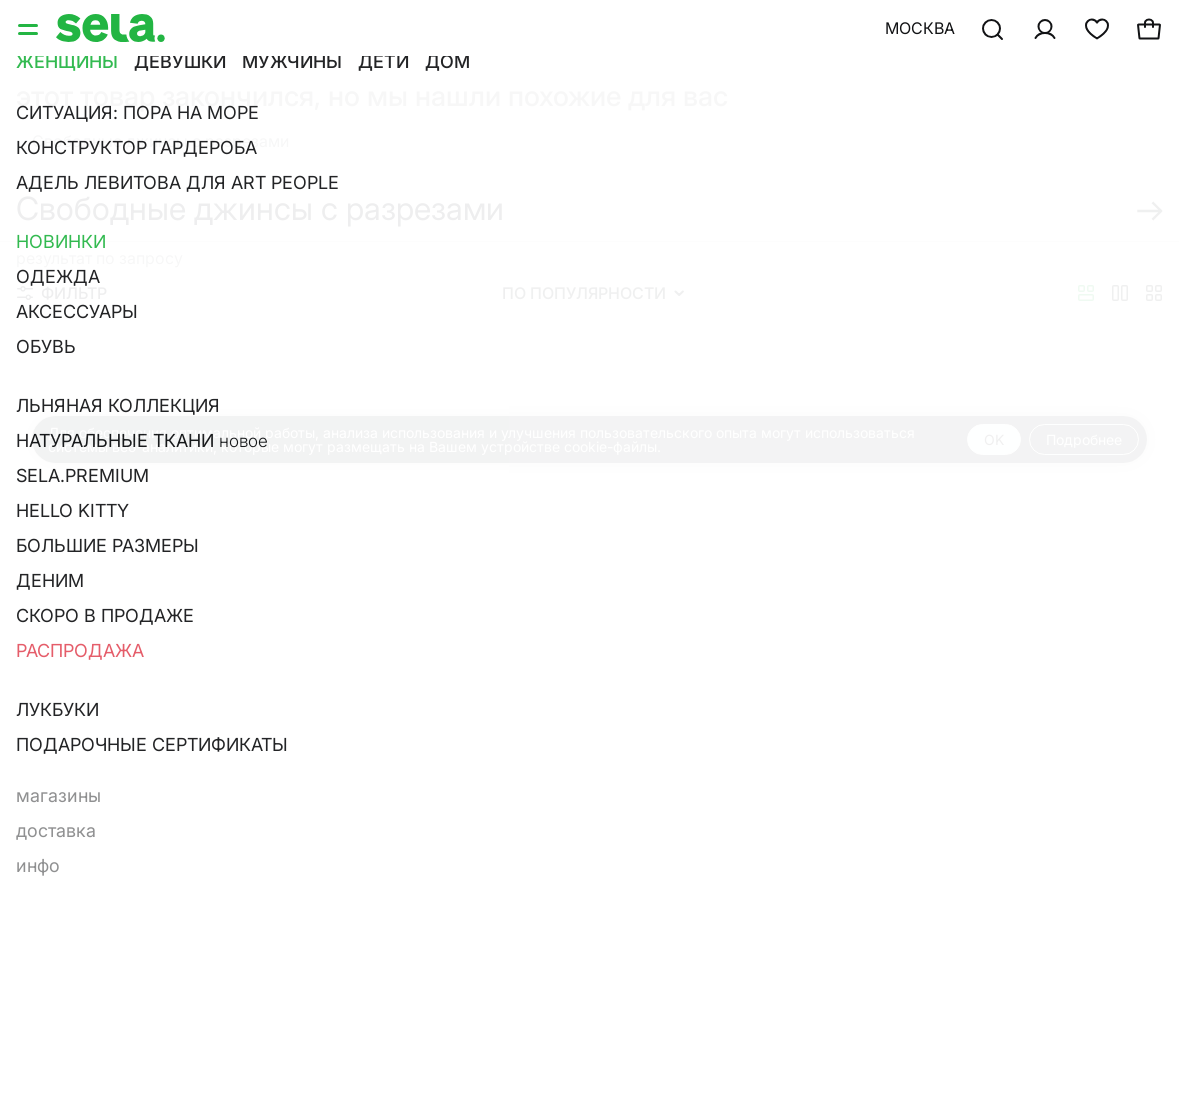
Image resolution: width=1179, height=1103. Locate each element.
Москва (920, 28)
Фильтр (62, 293)
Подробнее (1084, 439)
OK (994, 439)
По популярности (593, 293)
